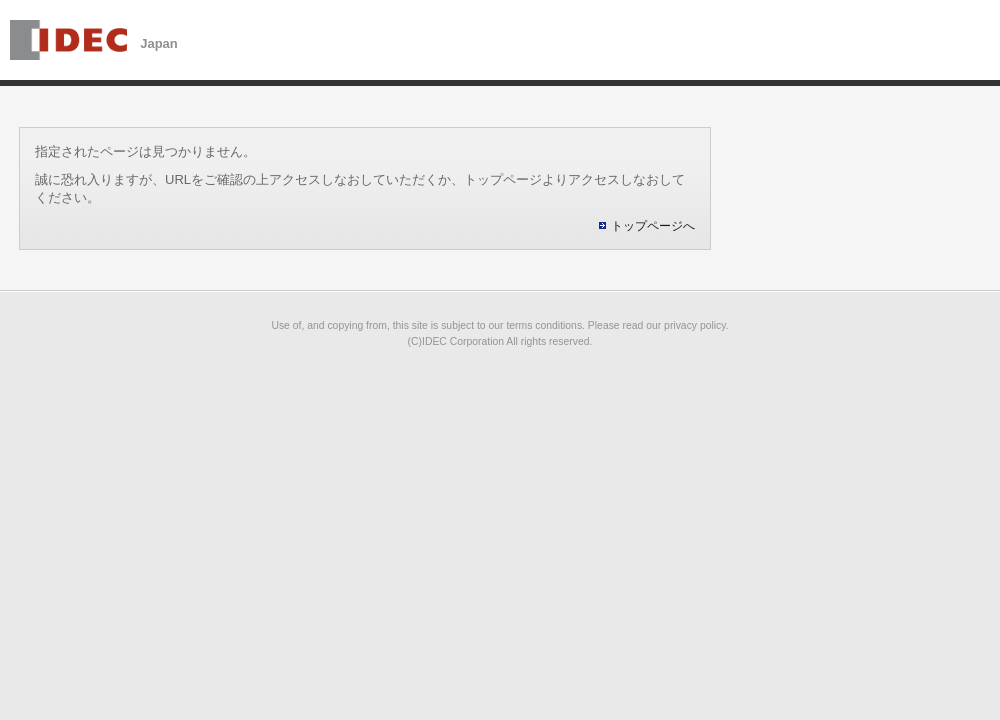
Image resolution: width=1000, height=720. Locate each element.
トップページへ (653, 226)
